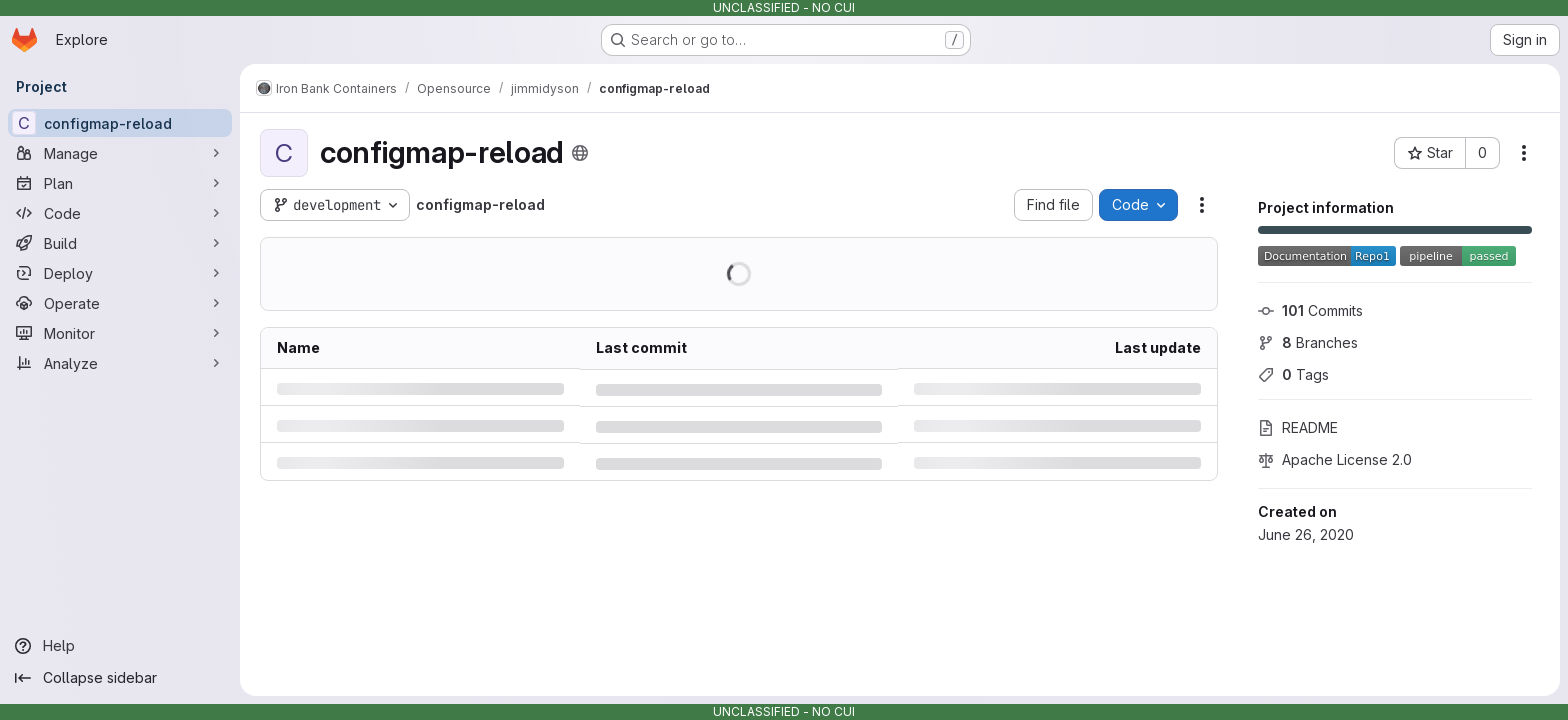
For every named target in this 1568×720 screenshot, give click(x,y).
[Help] (120, 646)
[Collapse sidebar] (120, 678)
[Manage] (120, 153)
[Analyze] (120, 363)
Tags (1293, 374)
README (1298, 427)
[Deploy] (120, 273)
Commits (1310, 310)
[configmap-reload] (120, 123)
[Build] (120, 243)
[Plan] (120, 183)
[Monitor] (120, 333)
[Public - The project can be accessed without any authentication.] (580, 153)
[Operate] (120, 303)
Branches (1308, 342)
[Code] (120, 213)
